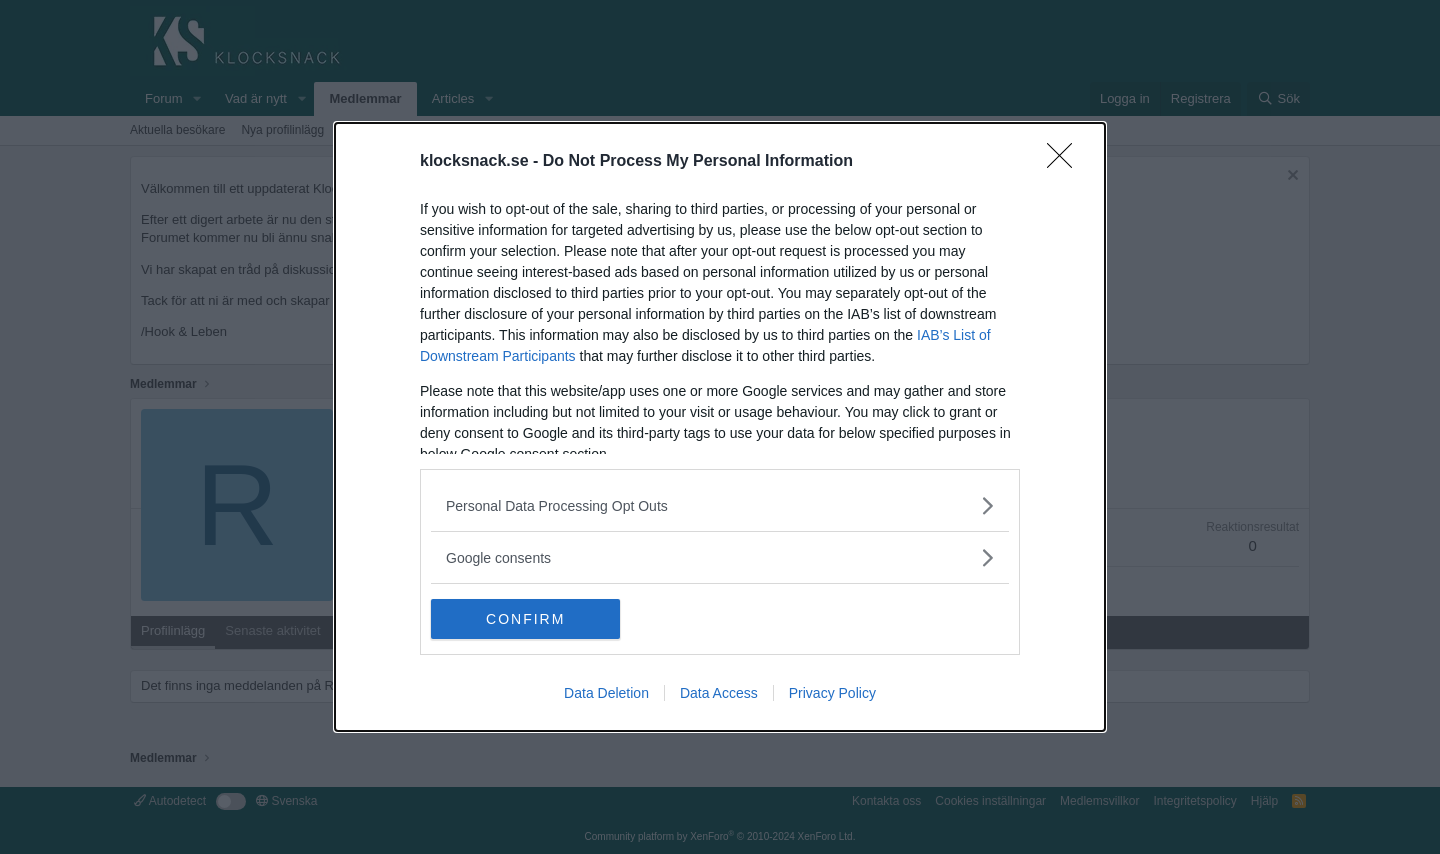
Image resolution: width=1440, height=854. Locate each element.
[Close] (1066, 162)
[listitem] (720, 505)
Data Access (719, 693)
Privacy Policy (832, 693)
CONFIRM (525, 618)
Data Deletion (606, 693)
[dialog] (720, 427)
